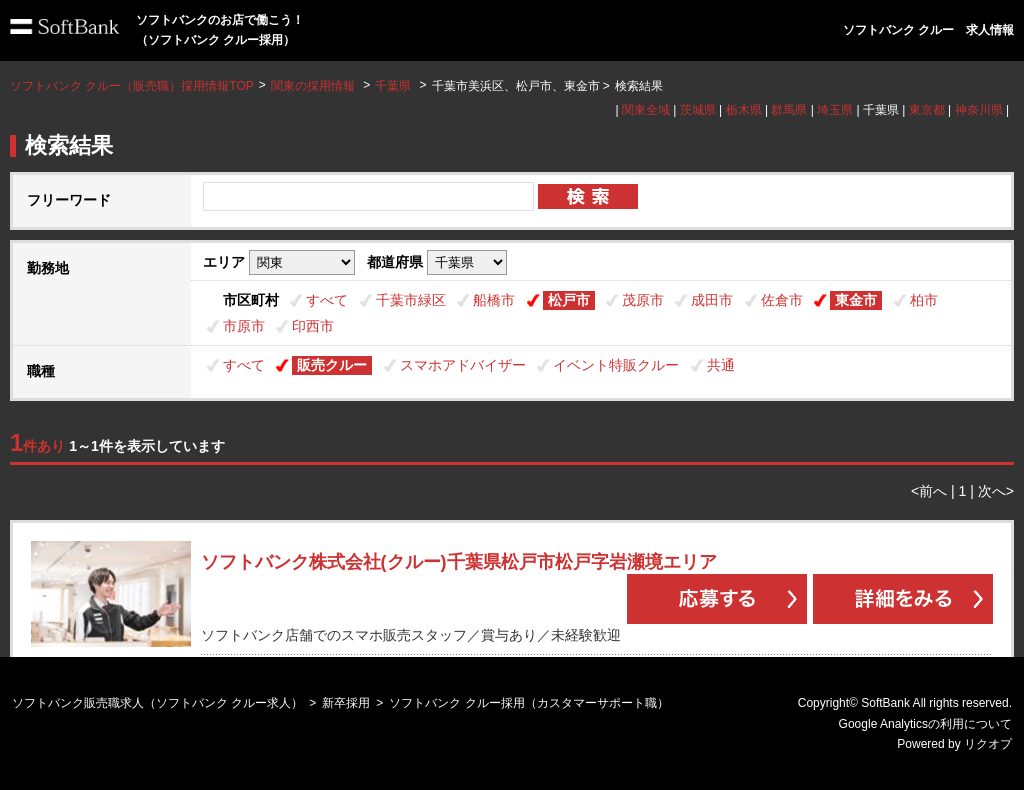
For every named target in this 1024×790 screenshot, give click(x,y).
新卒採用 (346, 703)
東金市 (856, 300)
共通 (721, 365)
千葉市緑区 (411, 300)
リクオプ (988, 744)
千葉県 (393, 86)
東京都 (927, 110)
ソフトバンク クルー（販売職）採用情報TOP (132, 86)
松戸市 (569, 300)
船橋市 (494, 300)
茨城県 (698, 110)
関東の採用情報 (314, 86)
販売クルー (332, 365)
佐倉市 (782, 300)
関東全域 (646, 110)
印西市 (313, 326)
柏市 (924, 300)
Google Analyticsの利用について (925, 724)
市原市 (244, 326)
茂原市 (643, 300)
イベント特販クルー (616, 365)
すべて (327, 300)
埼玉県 (835, 110)
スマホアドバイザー (463, 365)
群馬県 (789, 110)
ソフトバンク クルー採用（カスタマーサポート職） (528, 703)
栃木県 (744, 110)
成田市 (712, 300)
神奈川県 (979, 110)
